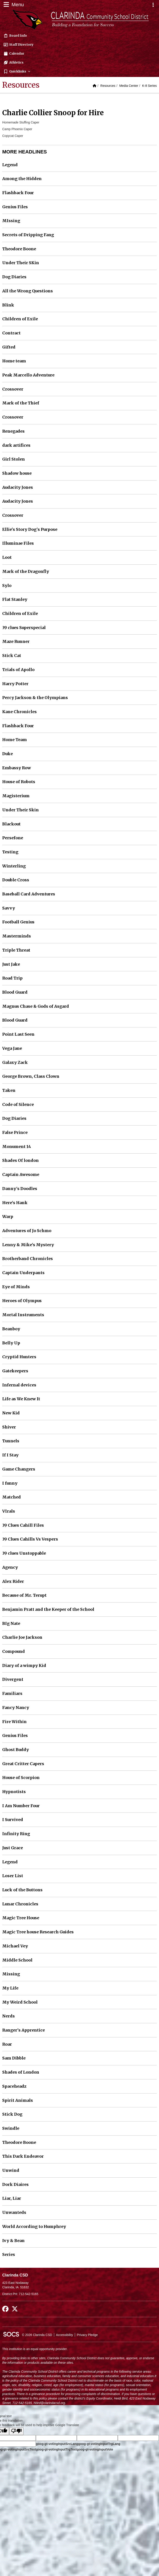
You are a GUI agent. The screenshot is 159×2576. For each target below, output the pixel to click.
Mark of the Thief (20, 469)
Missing (11, 2040)
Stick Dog (12, 2180)
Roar (7, 2110)
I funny (9, 1549)
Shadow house (17, 539)
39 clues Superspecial (24, 693)
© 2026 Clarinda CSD (37, 2401)
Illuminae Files (18, 609)
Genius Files (15, 272)
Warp (7, 1282)
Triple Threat (16, 1016)
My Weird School (20, 2068)
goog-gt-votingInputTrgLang (99, 2510)
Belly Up (11, 1408)
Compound (13, 1717)
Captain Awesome (20, 1240)
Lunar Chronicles (20, 1969)
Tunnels (10, 1507)
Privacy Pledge (87, 2401)
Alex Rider (13, 1647)
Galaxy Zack (15, 1128)
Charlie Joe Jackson (22, 1703)
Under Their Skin (20, 875)
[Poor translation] (16, 2497)
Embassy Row (16, 833)
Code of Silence (18, 1170)
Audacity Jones (17, 553)
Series (8, 2320)
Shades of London (20, 2138)
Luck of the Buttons (22, 1956)
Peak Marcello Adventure (28, 441)
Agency (10, 1633)
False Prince (15, 1198)
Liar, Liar (11, 2264)
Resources (107, 152)
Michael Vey (15, 2012)
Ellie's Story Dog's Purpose (29, 595)
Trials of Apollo (18, 735)
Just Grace (12, 1913)
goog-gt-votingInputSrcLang (57, 2510)
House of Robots (18, 847)
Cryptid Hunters (19, 1423)
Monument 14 (16, 1212)
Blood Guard (15, 1058)
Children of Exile (20, 385)
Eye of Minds (16, 1352)
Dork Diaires (15, 2250)
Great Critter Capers (23, 1829)
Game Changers (18, 1535)
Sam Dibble (14, 2124)
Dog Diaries (14, 343)
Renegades (13, 497)
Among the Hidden (22, 244)
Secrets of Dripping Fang (28, 301)
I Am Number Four (21, 1871)
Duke (7, 820)
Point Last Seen (18, 1100)
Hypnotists (14, 1857)
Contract (11, 399)
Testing (10, 918)
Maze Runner (16, 707)
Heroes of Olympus (22, 1366)
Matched (11, 1563)
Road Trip (12, 1044)
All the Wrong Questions (27, 356)
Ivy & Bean (13, 2306)
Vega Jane (12, 1114)
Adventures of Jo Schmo (26, 1296)
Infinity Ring (16, 1899)
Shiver (9, 1493)
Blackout (11, 890)
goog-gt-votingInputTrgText (56, 2515)
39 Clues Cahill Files (23, 1591)
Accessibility (64, 2401)
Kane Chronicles (19, 777)
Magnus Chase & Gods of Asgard (35, 1072)
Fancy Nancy (15, 1773)
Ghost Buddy (15, 1815)
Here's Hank (15, 1268)
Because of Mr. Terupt (24, 1661)
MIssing (11, 286)
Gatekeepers (15, 1437)
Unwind (10, 2236)
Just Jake (11, 1030)
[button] (79, 137)
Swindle (10, 2194)
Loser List (12, 1942)
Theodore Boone (19, 314)
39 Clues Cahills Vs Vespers (30, 1605)
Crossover (12, 455)
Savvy (8, 974)
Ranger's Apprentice (23, 2096)
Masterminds (16, 1002)
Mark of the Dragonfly (25, 637)
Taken (8, 1156)
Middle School (17, 2026)
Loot (7, 623)
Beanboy (11, 1394)
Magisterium (16, 862)
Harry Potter (15, 749)
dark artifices (16, 511)
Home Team (14, 805)
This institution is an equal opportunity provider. (35, 2415)
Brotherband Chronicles (27, 1324)
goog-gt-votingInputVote (95, 2515)
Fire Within (14, 1787)
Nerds (8, 2082)
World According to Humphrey (34, 2292)
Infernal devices (19, 1451)
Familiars (12, 1759)
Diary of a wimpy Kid (24, 1731)
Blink (8, 371)
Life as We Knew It (21, 1465)
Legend (10, 230)
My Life (10, 2054)
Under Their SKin (20, 329)
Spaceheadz (14, 2152)
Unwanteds (14, 2278)
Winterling (14, 932)
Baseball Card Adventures (28, 960)
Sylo (6, 651)
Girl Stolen (13, 525)
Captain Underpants (23, 1338)
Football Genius (18, 988)
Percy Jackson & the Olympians (35, 763)
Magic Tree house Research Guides (38, 1998)
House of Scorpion (21, 1843)
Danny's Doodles (19, 1254)
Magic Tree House (20, 1984)
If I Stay (10, 1521)
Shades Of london (20, 1226)
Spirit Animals (17, 2166)
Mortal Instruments (23, 1381)
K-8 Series (149, 152)
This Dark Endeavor (23, 2222)
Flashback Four (18, 258)
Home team (14, 427)
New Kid (11, 1479)
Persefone (12, 904)
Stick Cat (11, 721)
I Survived (12, 1885)
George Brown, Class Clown (30, 1142)
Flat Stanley (14, 665)
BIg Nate (11, 1689)
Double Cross (15, 946)
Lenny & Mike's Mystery (28, 1310)
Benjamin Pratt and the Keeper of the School (48, 1675)
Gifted (8, 413)
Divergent (12, 1745)
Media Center (128, 152)
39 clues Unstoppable (24, 1619)
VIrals (8, 1577)
